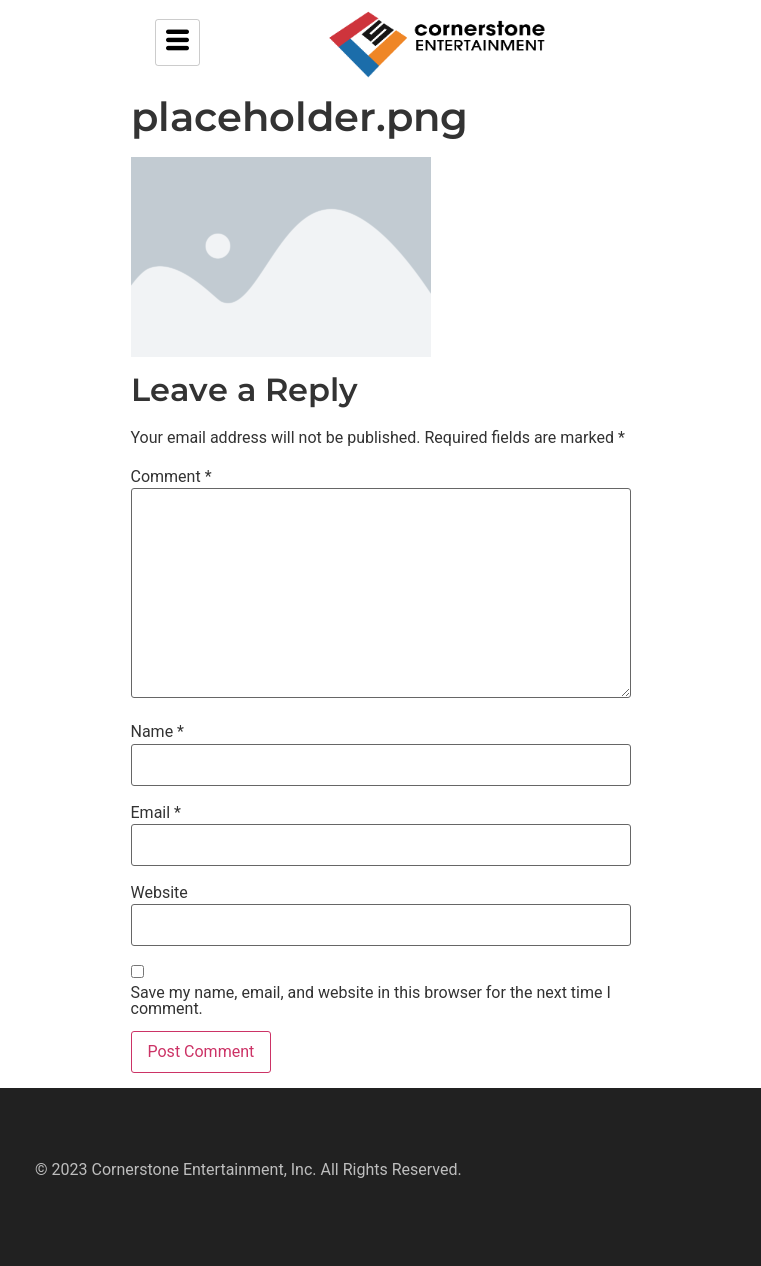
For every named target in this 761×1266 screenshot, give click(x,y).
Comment (171, 477)
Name (158, 732)
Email (156, 813)
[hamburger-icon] (177, 42)
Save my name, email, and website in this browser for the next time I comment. (371, 1001)
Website (159, 893)
